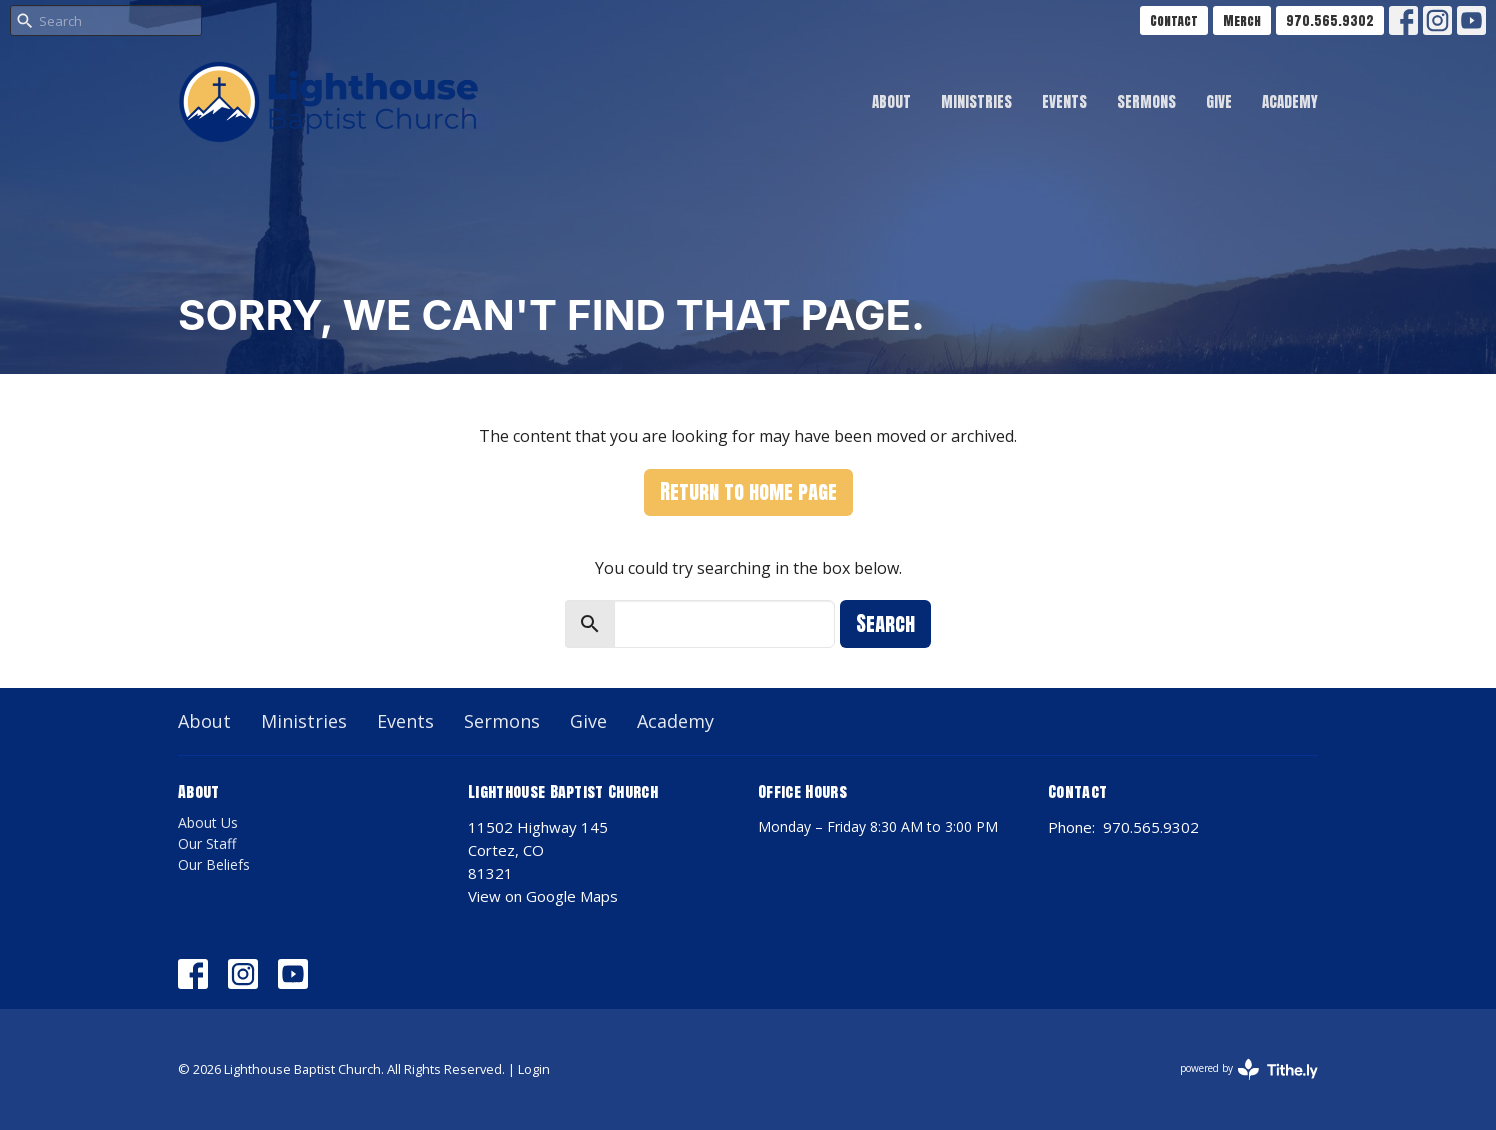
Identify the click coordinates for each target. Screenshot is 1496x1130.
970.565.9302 (1330, 20)
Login (534, 1069)
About (891, 101)
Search (885, 623)
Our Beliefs (214, 864)
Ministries (976, 101)
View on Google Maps (543, 896)
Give (1219, 101)
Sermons (1146, 101)
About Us (208, 822)
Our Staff (207, 843)
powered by (1249, 1069)
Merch (1242, 20)
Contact (1174, 20)
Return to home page (748, 491)
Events (1064, 101)
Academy (1290, 101)
